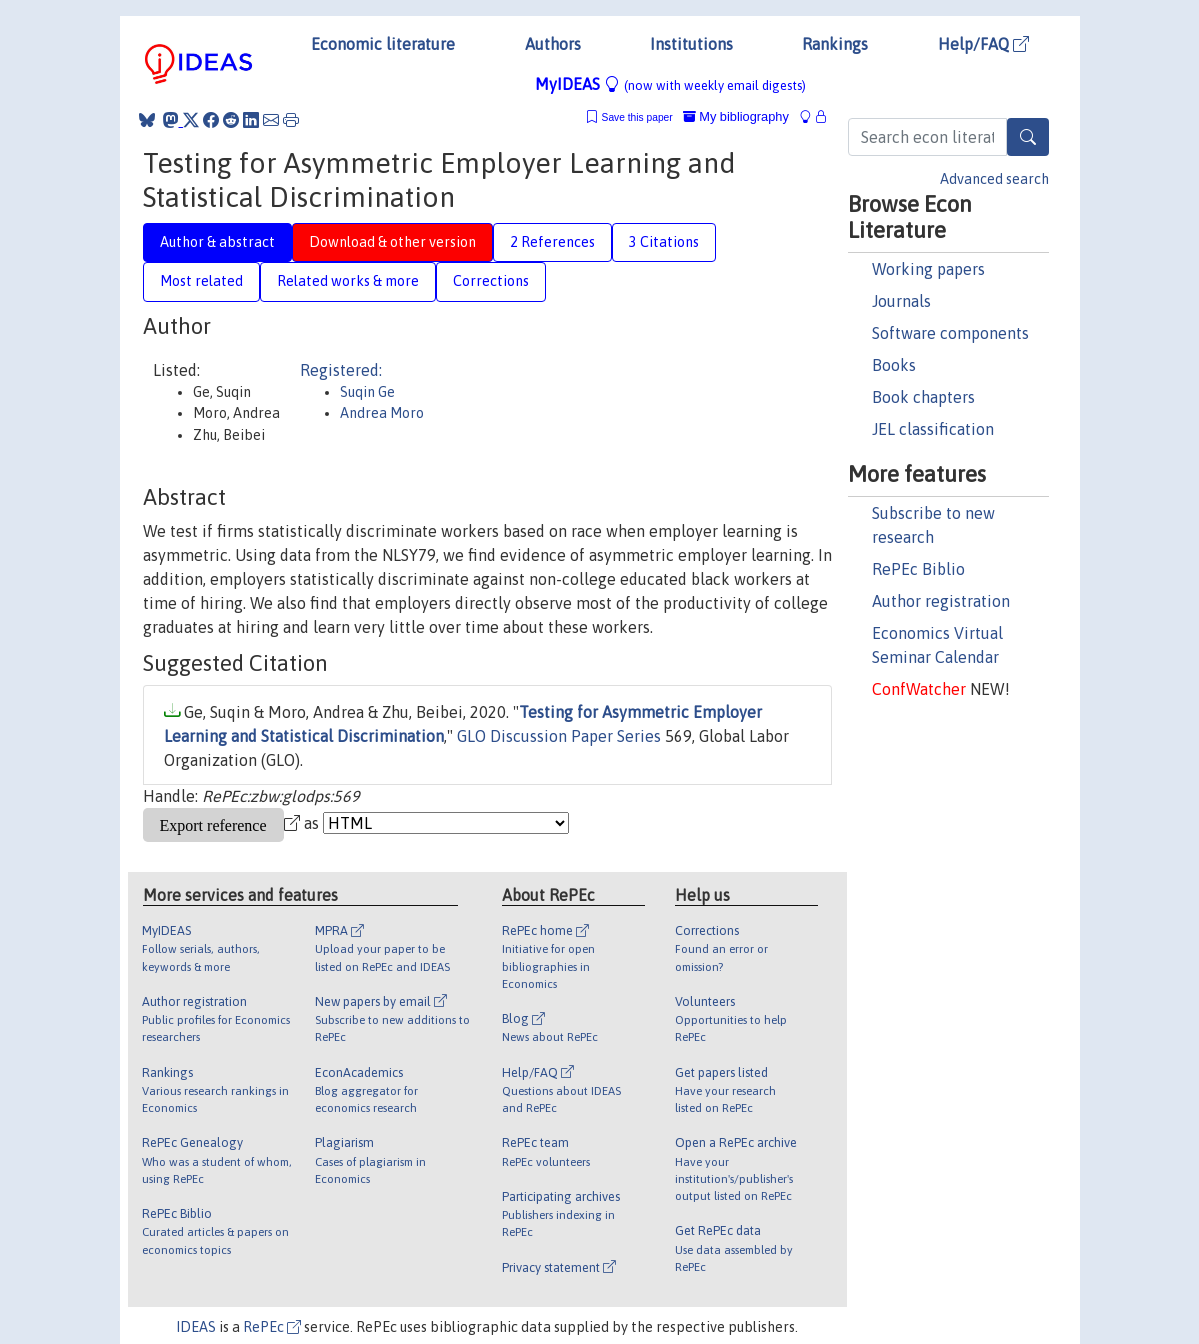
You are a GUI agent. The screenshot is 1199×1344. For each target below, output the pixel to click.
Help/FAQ (983, 44)
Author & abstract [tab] (217, 242)
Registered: (341, 370)
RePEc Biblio (918, 569)
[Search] (1028, 137)
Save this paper (637, 117)
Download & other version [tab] (392, 242)
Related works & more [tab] (348, 281)
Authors (553, 44)
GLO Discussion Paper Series (559, 736)
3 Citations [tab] (664, 242)
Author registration (941, 601)
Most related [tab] (201, 281)
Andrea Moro (382, 413)
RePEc (272, 1327)
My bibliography (736, 116)
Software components (950, 333)
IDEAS (196, 1327)
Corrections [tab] (491, 281)
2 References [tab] (552, 242)
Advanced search (994, 179)
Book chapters (923, 397)
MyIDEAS (670, 84)
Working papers (928, 269)
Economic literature (383, 44)
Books (894, 365)
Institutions (691, 44)
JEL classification (933, 429)
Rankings (835, 44)
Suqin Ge (367, 392)
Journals (901, 301)
